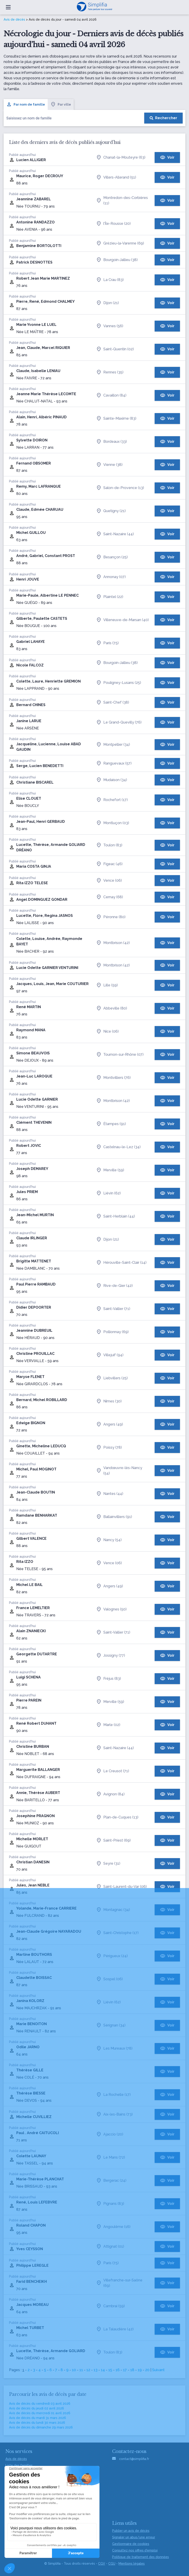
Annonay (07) (111, 577)
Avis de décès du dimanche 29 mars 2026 (41, 2427)
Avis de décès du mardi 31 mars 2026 (37, 2418)
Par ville (60, 104)
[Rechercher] (163, 118)
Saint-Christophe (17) (117, 1933)
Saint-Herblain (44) (115, 1216)
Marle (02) (108, 1725)
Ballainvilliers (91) (114, 1517)
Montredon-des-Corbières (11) (122, 200)
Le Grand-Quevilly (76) (119, 722)
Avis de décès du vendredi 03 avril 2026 (39, 2403)
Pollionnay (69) (112, 1332)
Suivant (158, 2370)
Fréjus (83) (108, 1678)
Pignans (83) (110, 2203)
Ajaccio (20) (109, 2134)
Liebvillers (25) (112, 1378)
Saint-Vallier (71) (113, 1309)
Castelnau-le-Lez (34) (118, 1147)
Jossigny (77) (110, 1655)
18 (132, 2370)
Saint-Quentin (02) (115, 349)
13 (95, 2370)
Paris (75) (107, 643)
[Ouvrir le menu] (8, 7)
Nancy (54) (109, 1540)
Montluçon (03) (112, 823)
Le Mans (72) (110, 2157)
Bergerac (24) (111, 2180)
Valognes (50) (111, 1609)
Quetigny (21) (111, 511)
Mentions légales (131, 2563)
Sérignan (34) (110, 2025)
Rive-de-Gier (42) (114, 1285)
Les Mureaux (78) (114, 2048)
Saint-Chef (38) (112, 702)
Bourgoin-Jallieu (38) (117, 260)
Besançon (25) (112, 557)
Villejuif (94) (109, 1355)
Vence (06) (109, 880)
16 (118, 2370)
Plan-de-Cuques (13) (117, 1817)
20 (147, 2370)
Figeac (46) (109, 864)
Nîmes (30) (109, 1401)
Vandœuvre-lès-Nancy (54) (119, 1470)
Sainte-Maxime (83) (116, 418)
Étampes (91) (111, 1124)
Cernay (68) (109, 897)
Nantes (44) (109, 1493)
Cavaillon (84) (111, 395)
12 (88, 2370)
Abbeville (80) (111, 1008)
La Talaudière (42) (115, 2329)
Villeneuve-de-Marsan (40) (122, 620)
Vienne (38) (109, 464)
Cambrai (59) (110, 2306)
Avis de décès (14, 19)
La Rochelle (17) (113, 2094)
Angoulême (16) (113, 2227)
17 (125, 2370)
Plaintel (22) (109, 597)
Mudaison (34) (111, 780)
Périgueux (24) (112, 1956)
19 (140, 2370)
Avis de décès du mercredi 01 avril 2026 (39, 2413)
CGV (101, 2563)
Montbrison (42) (113, 943)
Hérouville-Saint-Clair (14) (121, 1262)
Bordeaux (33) (111, 441)
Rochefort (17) (112, 800)
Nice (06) (107, 1031)
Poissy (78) (109, 1447)
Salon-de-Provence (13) (120, 488)
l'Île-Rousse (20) (113, 223)
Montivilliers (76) (113, 1077)
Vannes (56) (109, 326)
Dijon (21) (107, 303)
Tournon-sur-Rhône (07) (120, 1054)
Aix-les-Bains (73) (114, 2114)
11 (81, 2370)
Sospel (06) (109, 1979)
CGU (111, 2563)
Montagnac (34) (113, 1910)
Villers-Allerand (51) (116, 177)
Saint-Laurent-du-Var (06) (121, 1886)
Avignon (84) (110, 1794)
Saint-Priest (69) (113, 1840)
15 (110, 2370)
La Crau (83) (110, 280)
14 (103, 2370)
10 (74, 2370)
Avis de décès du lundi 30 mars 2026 (37, 2422)
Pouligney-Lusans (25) (118, 682)
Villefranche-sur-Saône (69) (119, 2283)
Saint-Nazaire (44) (115, 534)
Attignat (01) (110, 2246)
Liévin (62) (108, 1193)
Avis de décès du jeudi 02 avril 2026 (36, 2408)
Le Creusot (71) (112, 1771)
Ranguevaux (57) (114, 763)
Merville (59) (110, 1170)
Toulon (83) (109, 845)
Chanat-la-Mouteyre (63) (120, 157)
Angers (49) (109, 1424)
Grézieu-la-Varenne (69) (120, 243)
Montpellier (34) (113, 744)
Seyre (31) (108, 1863)
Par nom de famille (25, 104)
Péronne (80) (110, 917)
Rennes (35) (109, 372)
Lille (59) (107, 985)
